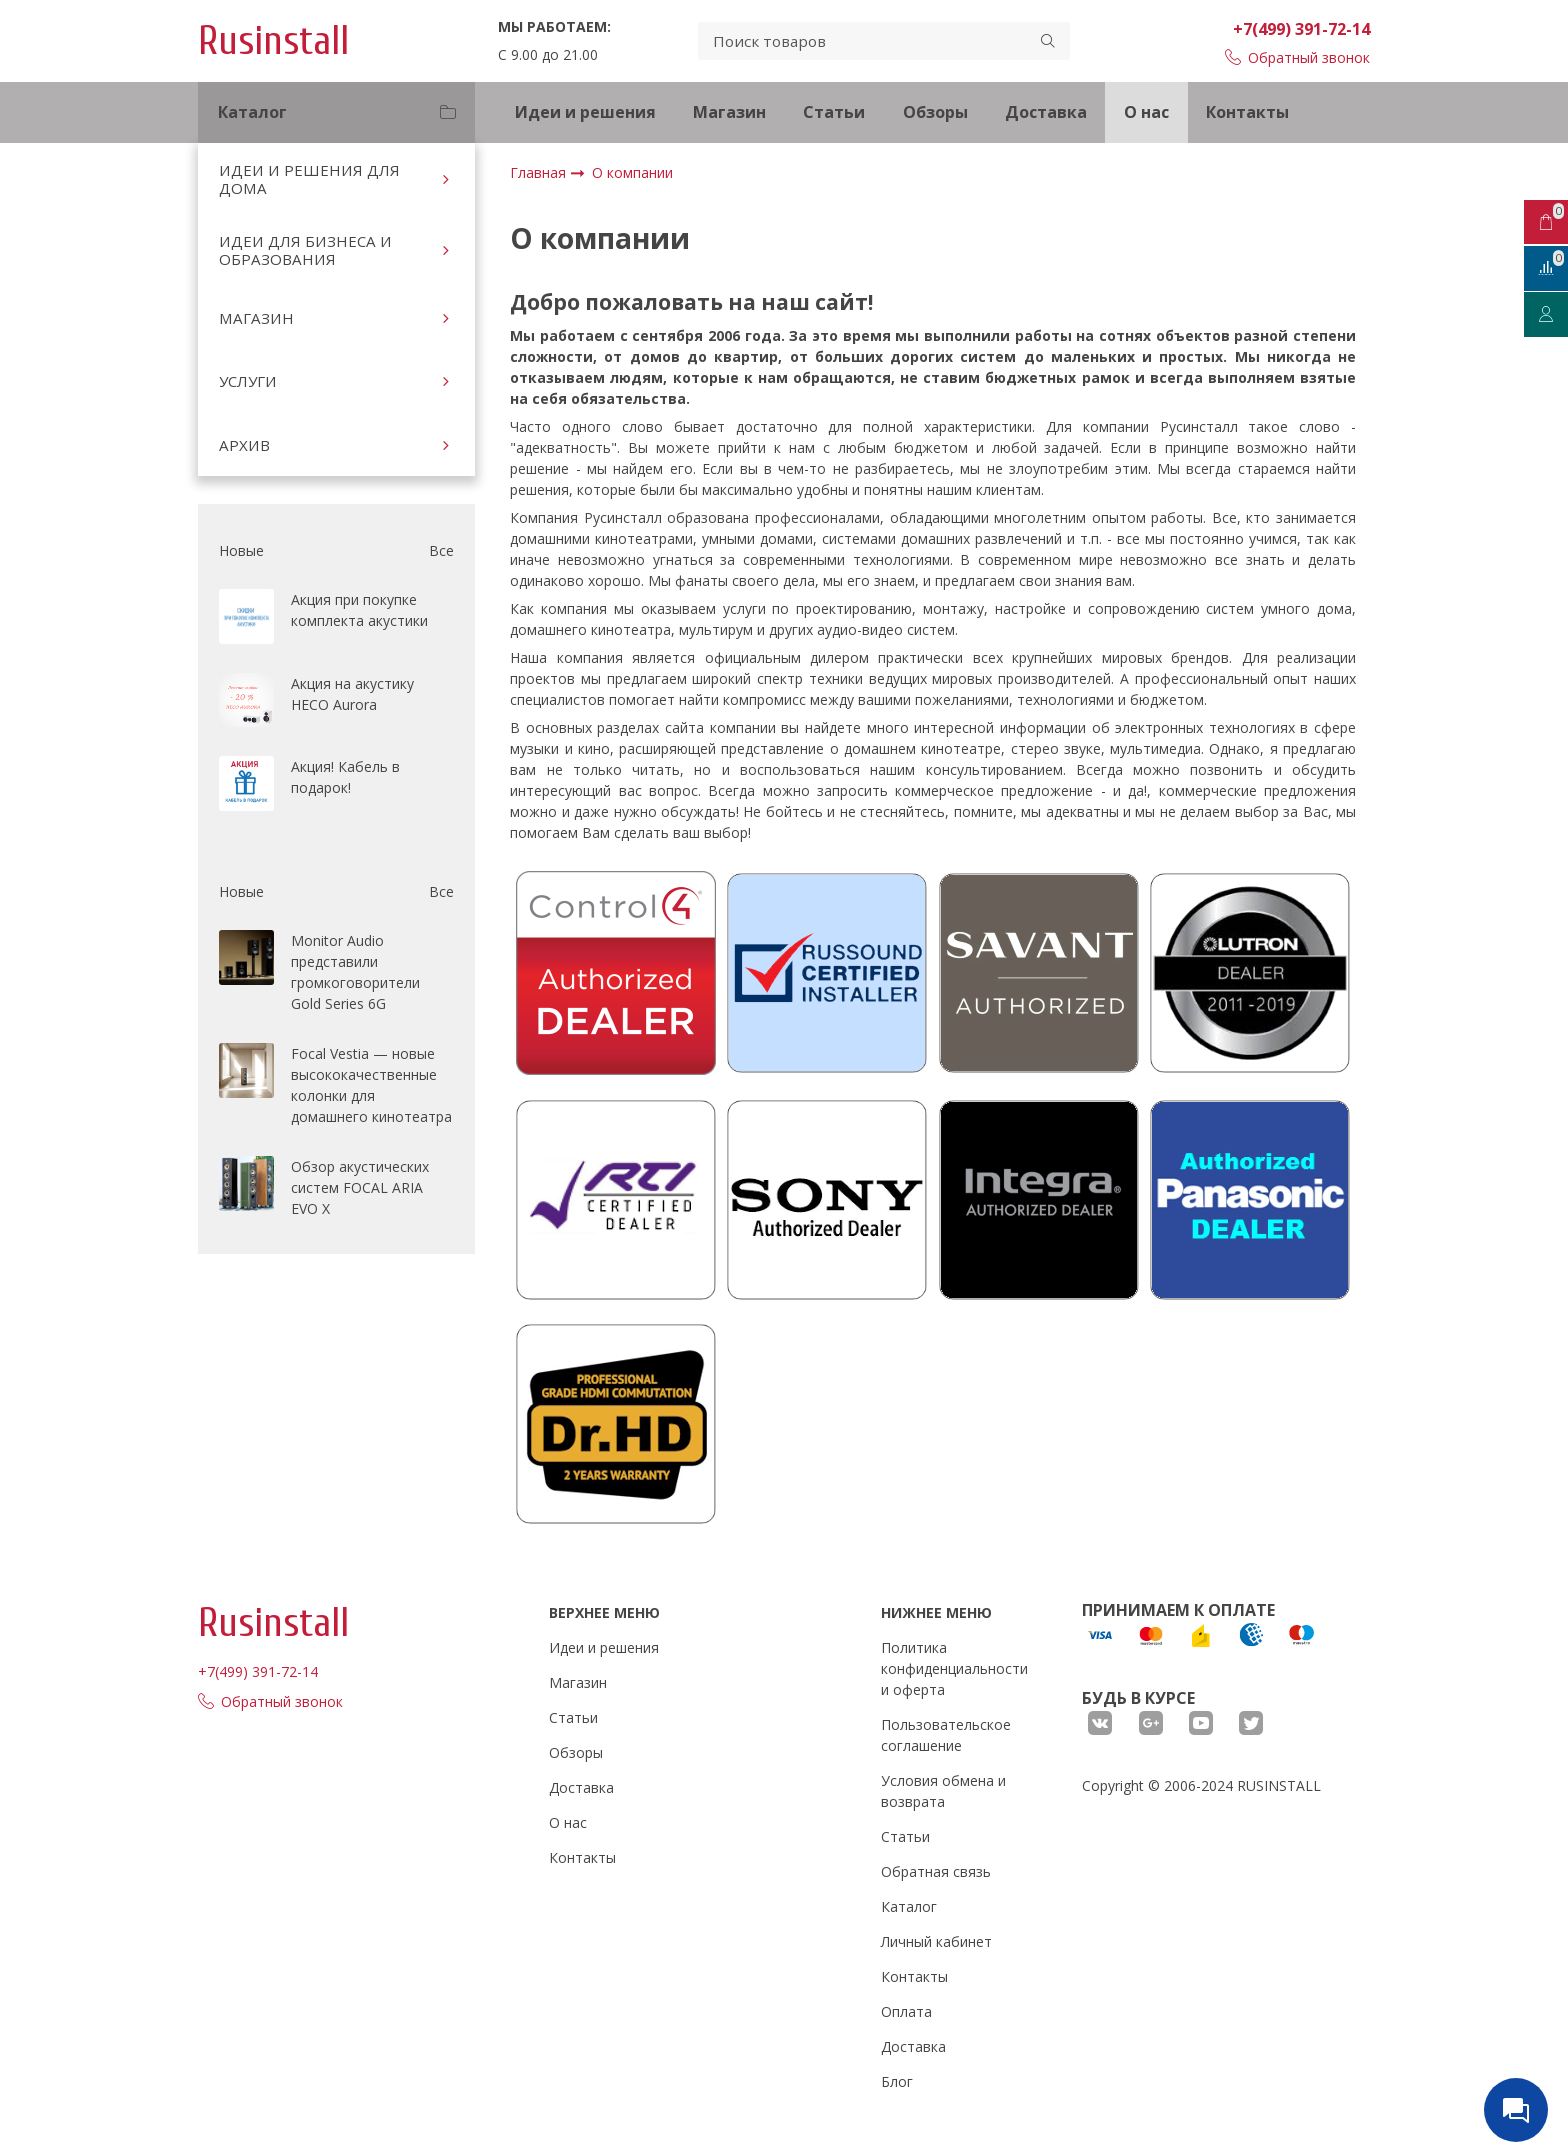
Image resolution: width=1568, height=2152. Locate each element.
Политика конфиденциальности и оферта (954, 1668)
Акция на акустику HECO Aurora (352, 694)
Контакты (1247, 112)
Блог (897, 2081)
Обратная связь (936, 1871)
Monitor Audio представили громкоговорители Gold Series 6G (355, 972)
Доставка (1046, 112)
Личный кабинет (936, 1941)
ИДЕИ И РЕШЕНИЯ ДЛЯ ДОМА (309, 179)
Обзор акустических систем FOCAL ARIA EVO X (360, 1187)
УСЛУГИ (248, 381)
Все (441, 550)
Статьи (834, 112)
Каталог (909, 1906)
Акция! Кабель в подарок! (345, 777)
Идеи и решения (585, 112)
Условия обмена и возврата (943, 1791)
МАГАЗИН (256, 318)
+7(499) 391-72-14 (1301, 29)
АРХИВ (244, 445)
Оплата (906, 2011)
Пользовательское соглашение (946, 1735)
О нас (1146, 112)
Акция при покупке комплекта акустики (359, 610)
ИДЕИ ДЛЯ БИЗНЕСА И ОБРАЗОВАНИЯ (305, 250)
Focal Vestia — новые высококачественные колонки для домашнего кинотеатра (371, 1085)
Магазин (729, 112)
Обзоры (935, 112)
